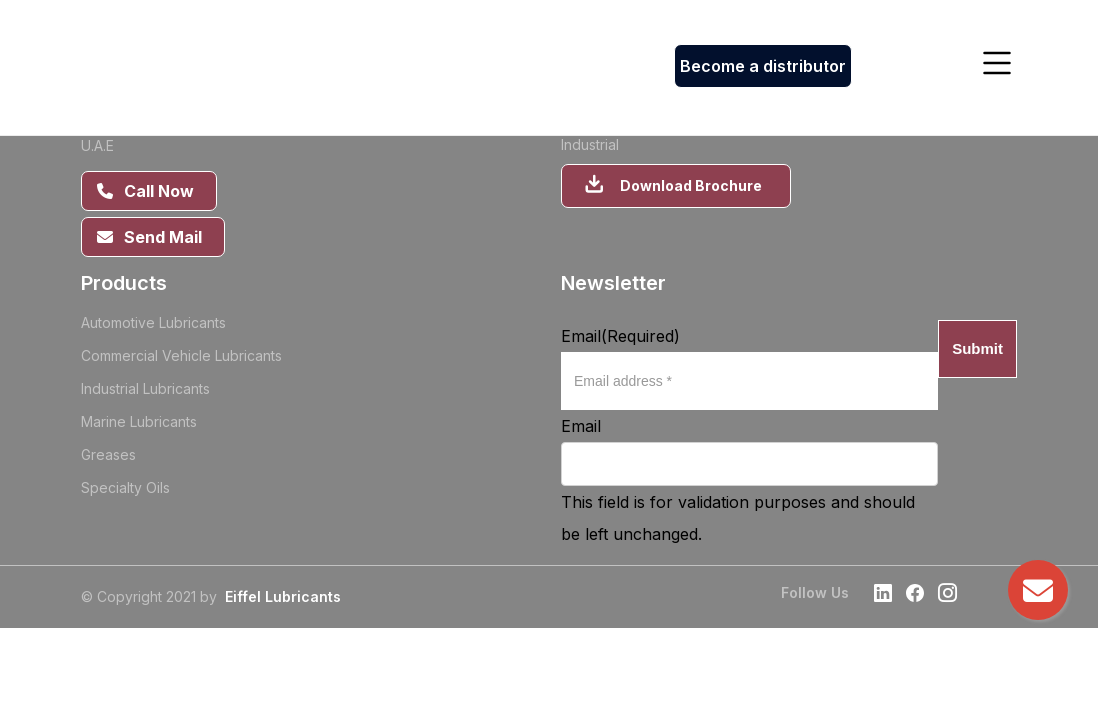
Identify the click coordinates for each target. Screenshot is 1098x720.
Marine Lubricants (139, 421)
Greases (108, 454)
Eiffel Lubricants (283, 596)
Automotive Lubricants (153, 322)
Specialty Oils (125, 487)
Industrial (590, 144)
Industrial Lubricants (145, 388)
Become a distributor (763, 66)
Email (620, 336)
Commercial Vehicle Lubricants (181, 355)
